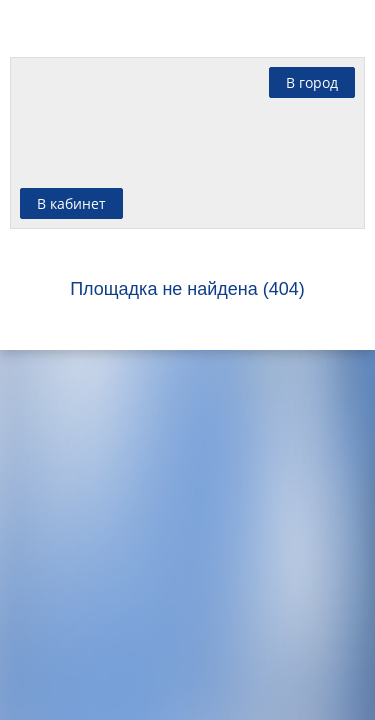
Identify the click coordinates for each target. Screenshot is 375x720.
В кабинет (71, 203)
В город (312, 82)
